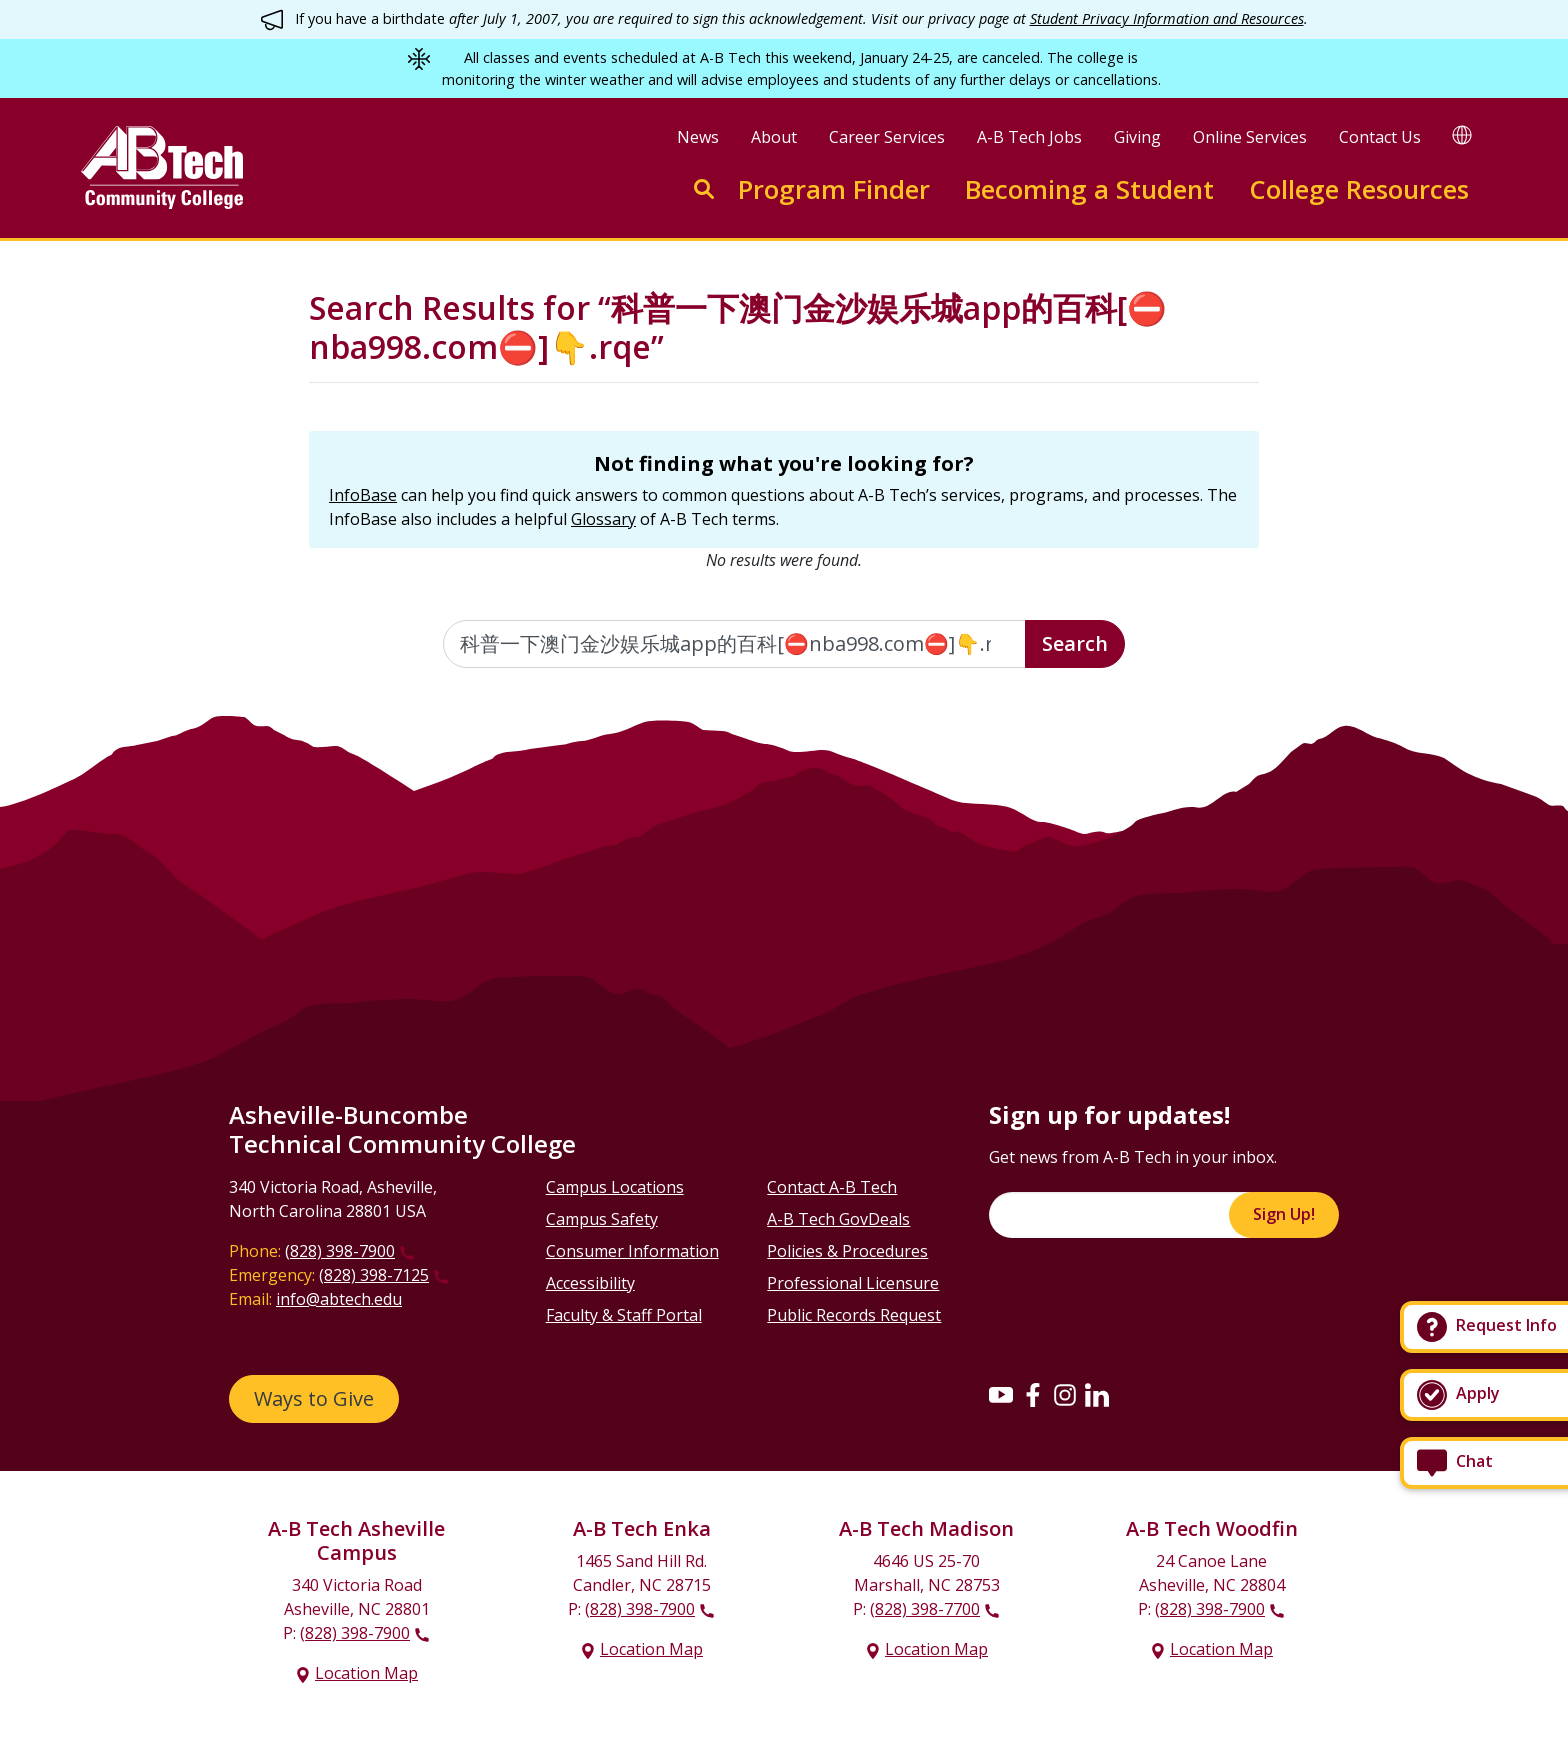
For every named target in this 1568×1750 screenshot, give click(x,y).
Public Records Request (854, 1315)
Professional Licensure (853, 1283)
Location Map (366, 1673)
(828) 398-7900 (340, 1251)
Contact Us (1380, 137)
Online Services (1250, 137)
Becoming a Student (1089, 189)
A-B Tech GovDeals (838, 1219)
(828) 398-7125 (374, 1275)
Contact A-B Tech (832, 1187)
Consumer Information (632, 1251)
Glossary (603, 519)
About (774, 137)
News (698, 137)
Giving (1137, 137)
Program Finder (834, 189)
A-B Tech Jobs (1029, 137)
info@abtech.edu (339, 1299)
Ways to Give (314, 1398)
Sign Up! (1284, 1214)
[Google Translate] (1462, 134)
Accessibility (590, 1283)
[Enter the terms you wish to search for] (735, 644)
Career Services (887, 137)
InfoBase (363, 495)
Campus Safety (602, 1219)
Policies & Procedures (847, 1251)
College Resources (1359, 189)
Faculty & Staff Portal (624, 1315)
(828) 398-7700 (925, 1609)
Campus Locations (615, 1187)
